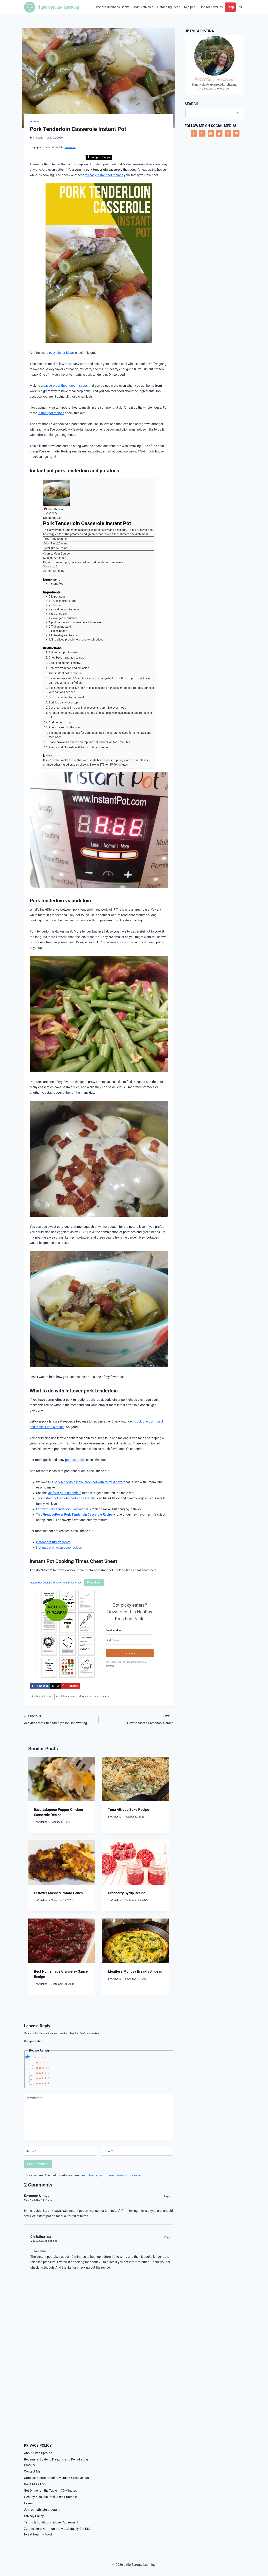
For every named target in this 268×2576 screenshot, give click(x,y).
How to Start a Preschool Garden (137, 1719)
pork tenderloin (65, 1696)
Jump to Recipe (98, 157)
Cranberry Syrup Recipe (126, 1893)
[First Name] (130, 1640)
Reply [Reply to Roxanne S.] (167, 2196)
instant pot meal (41, 1696)
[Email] (137, 2151)
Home (28, 2503)
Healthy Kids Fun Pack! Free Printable (50, 2497)
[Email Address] (130, 1630)
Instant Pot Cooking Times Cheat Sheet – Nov (55, 1582)
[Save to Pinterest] (70, 1686)
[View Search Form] (241, 7)
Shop (230, 7)
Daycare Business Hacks (112, 7)
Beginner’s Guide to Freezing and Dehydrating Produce (56, 2462)
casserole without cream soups (65, 385)
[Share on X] (55, 1686)
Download (94, 1582)
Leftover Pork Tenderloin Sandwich (60, 1509)
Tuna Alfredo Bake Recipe (128, 1809)
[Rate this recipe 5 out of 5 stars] (31, 2083)
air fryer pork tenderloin (64, 1493)
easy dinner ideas (61, 352)
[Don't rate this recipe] (27, 2057)
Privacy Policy (34, 2516)
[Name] (60, 2151)
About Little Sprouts (38, 2453)
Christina (38, 137)
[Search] (238, 113)
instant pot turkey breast (53, 1542)
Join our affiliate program (42, 2509)
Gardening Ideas (168, 7)
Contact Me (32, 2471)
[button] (44, 513)
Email (108, 2151)
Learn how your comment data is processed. (111, 2175)
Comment (34, 2098)
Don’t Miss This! (35, 2484)
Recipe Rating (34, 2041)
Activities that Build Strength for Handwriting (60, 1719)
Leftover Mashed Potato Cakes (58, 1893)
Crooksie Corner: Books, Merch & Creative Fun (56, 2478)
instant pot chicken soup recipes (59, 1547)
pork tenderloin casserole (94, 1696)
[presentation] (61, 1779)
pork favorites (75, 1460)
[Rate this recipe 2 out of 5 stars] (31, 2067)
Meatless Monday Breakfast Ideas (135, 1971)
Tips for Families (211, 7)
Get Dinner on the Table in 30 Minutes (50, 2490)
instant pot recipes (51, 413)
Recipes (189, 7)
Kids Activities (143, 7)
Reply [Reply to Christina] (167, 2237)
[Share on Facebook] (40, 1686)
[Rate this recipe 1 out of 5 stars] (31, 2062)
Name (31, 2151)
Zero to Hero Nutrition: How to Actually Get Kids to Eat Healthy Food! (57, 2531)
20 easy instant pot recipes (104, 175)
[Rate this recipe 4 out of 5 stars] (31, 2077)
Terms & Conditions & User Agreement (51, 2522)
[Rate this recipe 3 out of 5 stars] (31, 2072)
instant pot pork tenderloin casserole (69, 1498)
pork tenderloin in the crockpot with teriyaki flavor (88, 1482)
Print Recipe (53, 509)
